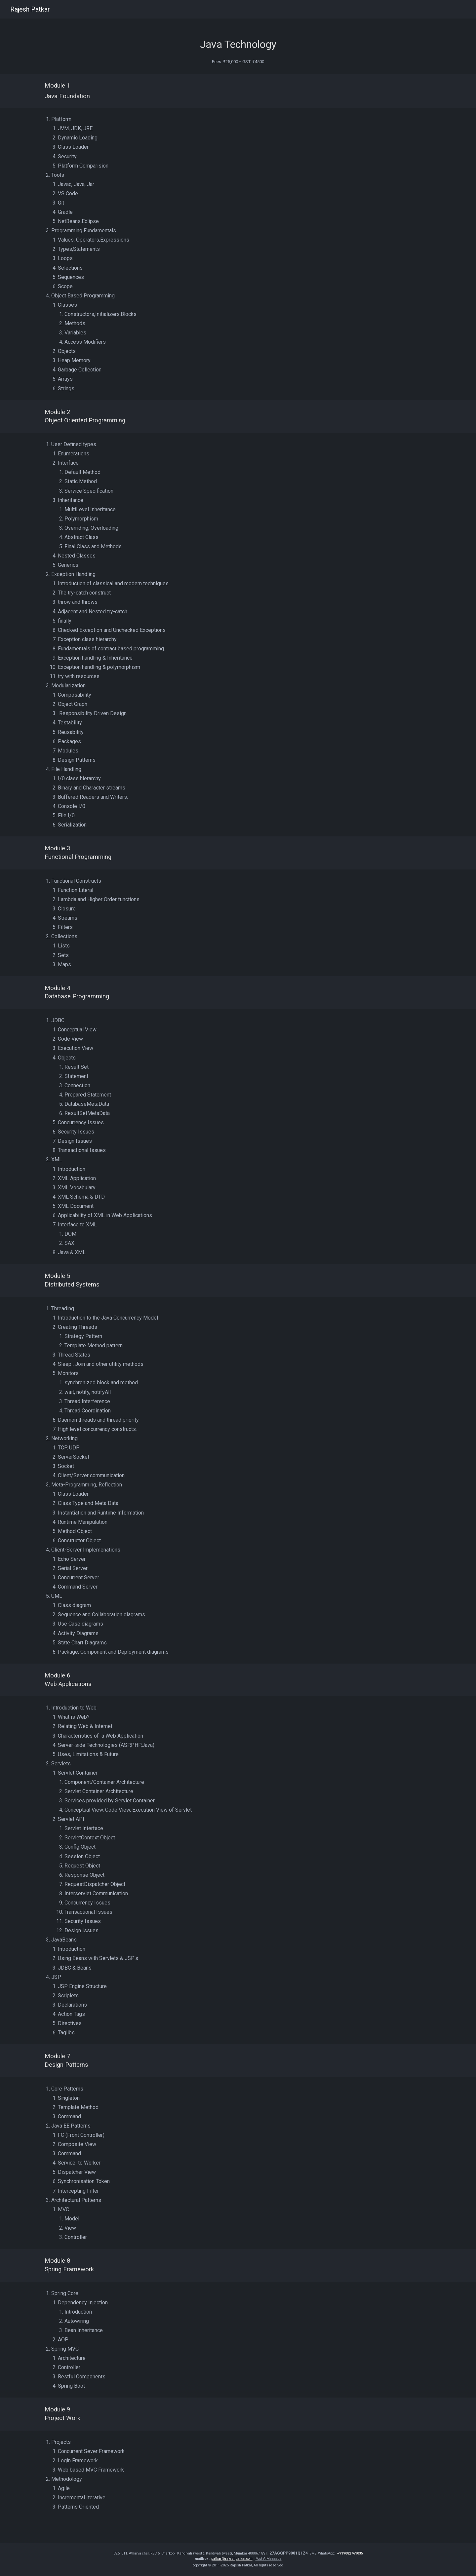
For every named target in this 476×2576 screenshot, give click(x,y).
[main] (238, 39)
